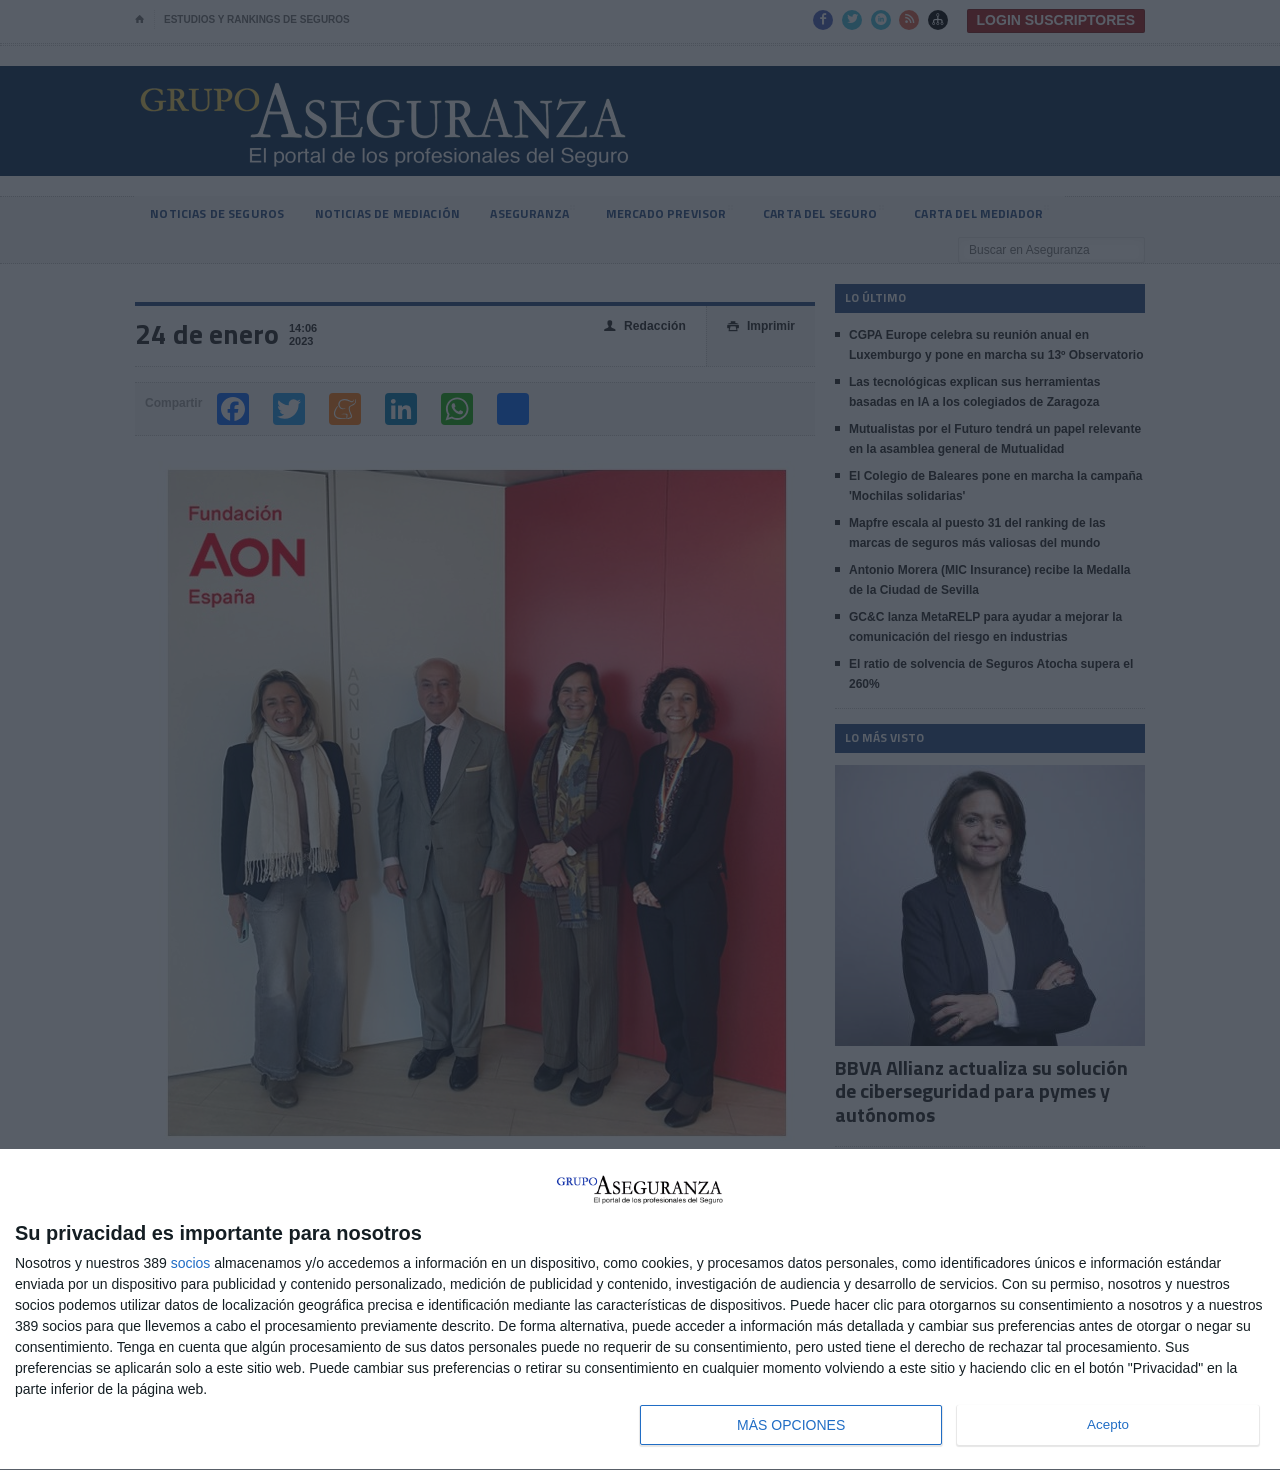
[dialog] (640, 1310)
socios (191, 1263)
